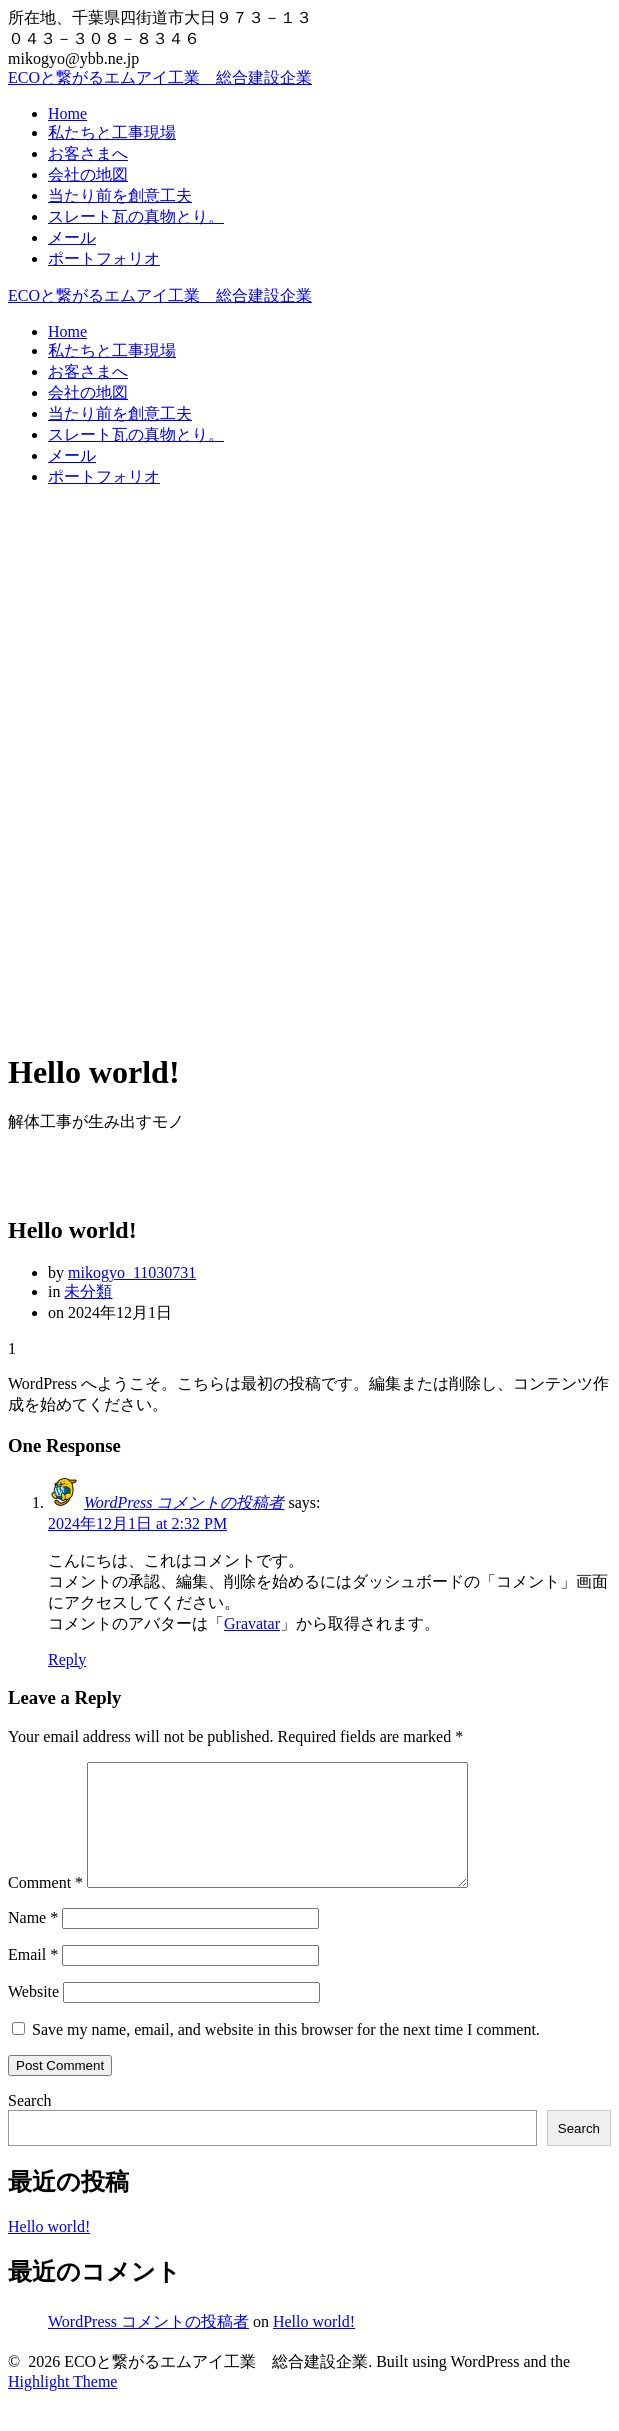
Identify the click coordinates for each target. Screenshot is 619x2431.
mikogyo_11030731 (132, 1272)
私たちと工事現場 (112, 132)
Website (33, 2015)
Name (33, 1941)
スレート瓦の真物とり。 (136, 216)
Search (30, 2124)
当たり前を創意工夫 (120, 195)
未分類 (88, 1291)
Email (33, 1978)
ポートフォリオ (104, 258)
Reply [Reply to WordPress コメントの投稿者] (67, 1659)
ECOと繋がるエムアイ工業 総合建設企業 (160, 77)
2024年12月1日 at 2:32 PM (137, 1523)
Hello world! (49, 2250)
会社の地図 (88, 174)
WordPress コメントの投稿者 (184, 1502)
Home (67, 113)
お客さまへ (88, 153)
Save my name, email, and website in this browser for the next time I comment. (286, 2053)
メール (72, 237)
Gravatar (252, 1623)
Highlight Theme (62, 2405)
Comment (45, 1906)
